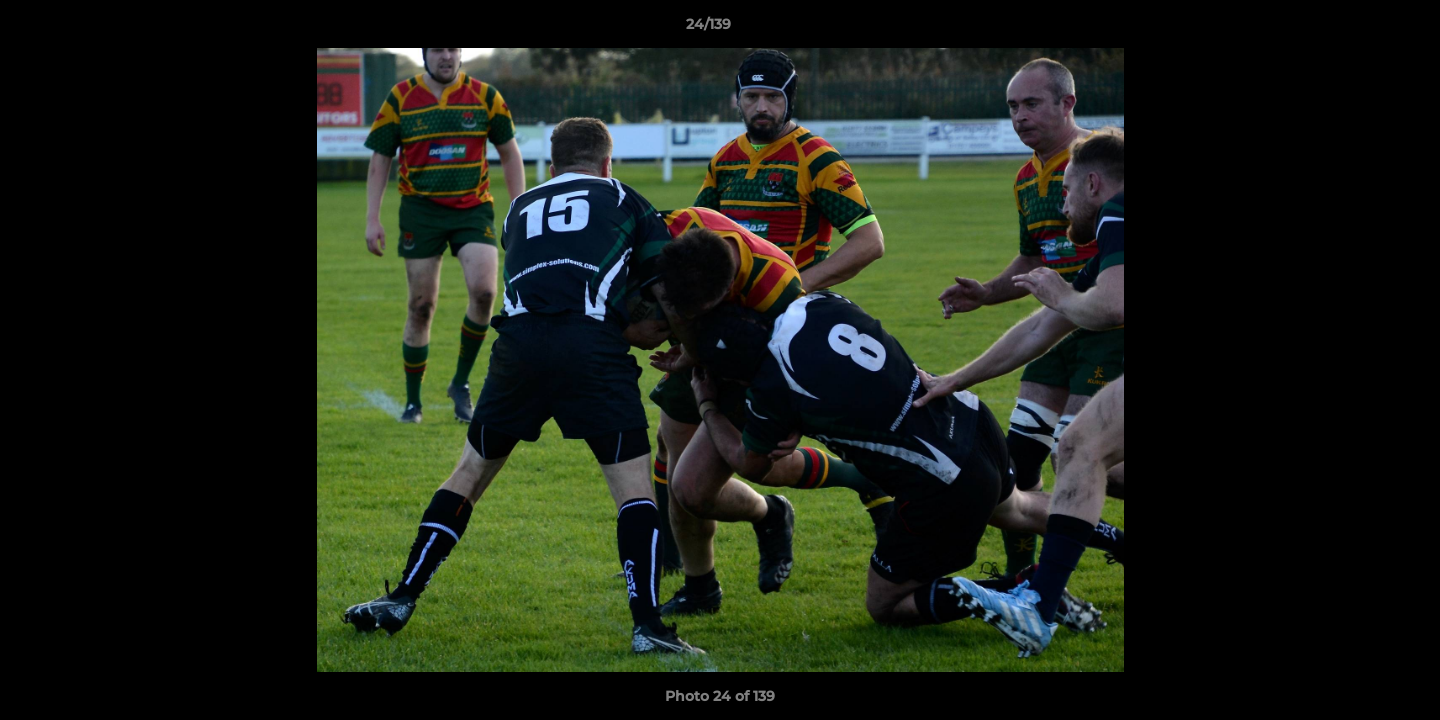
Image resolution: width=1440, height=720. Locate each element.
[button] (1356, 29)
